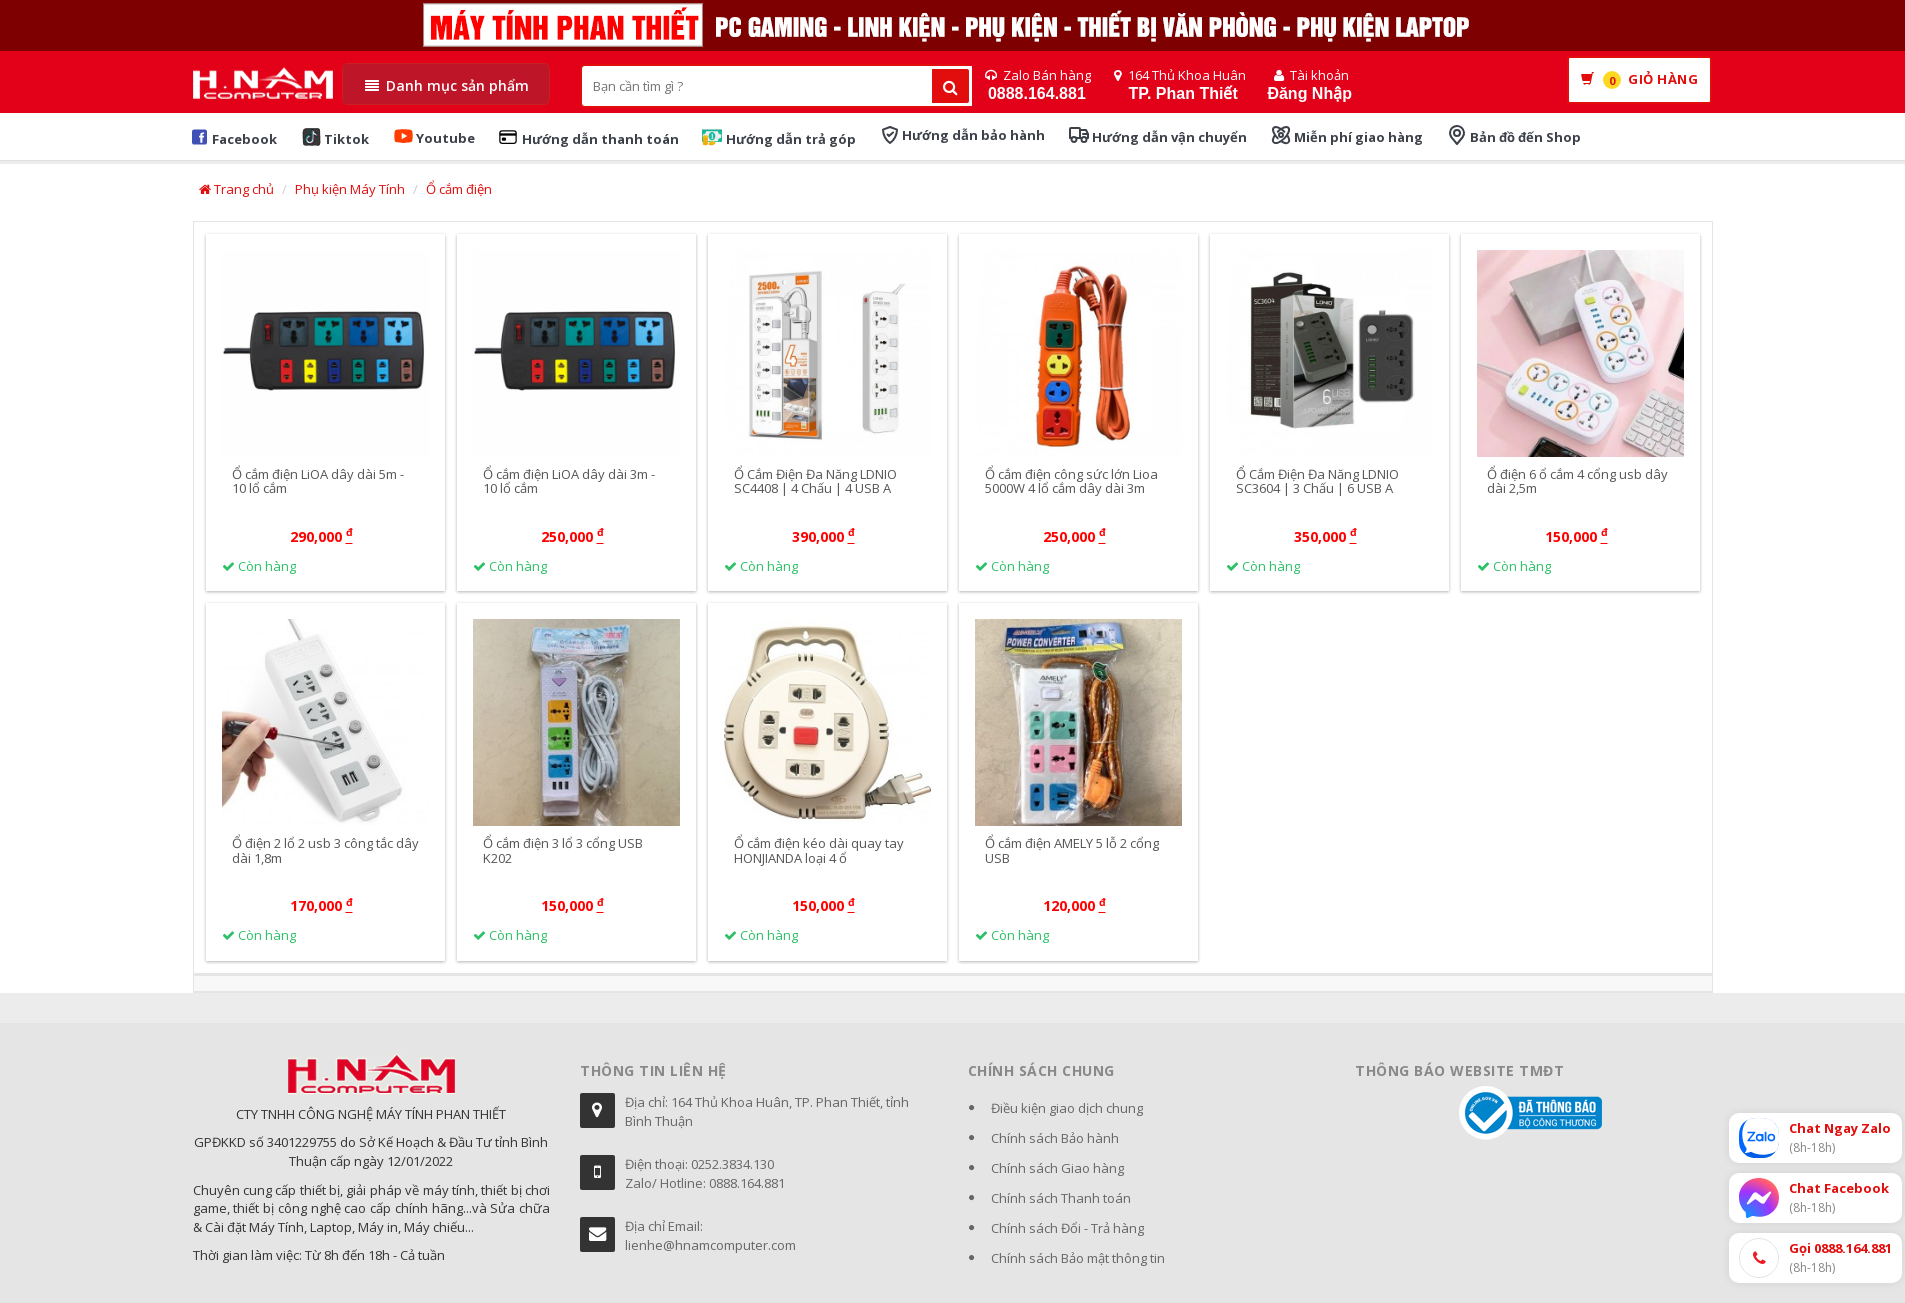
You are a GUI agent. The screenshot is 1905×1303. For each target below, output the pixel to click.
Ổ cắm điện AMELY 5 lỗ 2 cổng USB (1072, 851)
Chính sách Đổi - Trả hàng (1067, 1228)
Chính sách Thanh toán (1061, 1198)
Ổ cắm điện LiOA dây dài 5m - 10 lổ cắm (318, 481)
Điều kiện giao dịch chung (1067, 1108)
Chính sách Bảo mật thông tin (1078, 1258)
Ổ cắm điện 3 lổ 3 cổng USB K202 (563, 851)
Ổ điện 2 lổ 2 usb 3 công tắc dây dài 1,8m (325, 851)
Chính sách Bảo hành (1055, 1138)
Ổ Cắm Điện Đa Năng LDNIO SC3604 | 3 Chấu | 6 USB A (1317, 481)
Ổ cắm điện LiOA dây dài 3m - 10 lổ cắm (569, 481)
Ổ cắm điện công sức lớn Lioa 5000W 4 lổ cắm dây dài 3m (1071, 481)
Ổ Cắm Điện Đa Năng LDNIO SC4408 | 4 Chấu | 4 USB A (815, 481)
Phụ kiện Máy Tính (350, 189)
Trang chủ (236, 189)
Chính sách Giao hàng (1057, 1168)
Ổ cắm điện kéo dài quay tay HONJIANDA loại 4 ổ (819, 851)
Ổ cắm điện (459, 189)
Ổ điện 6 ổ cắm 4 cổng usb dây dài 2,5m (1577, 481)
